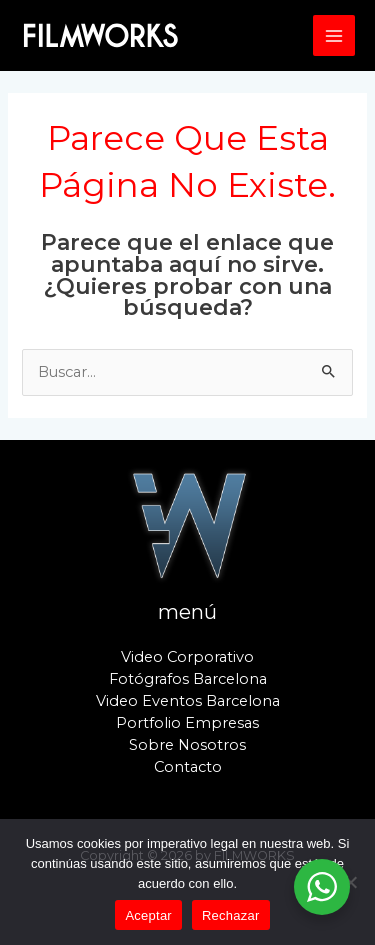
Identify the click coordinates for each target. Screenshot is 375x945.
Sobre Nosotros (187, 745)
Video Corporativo (187, 657)
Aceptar (148, 915)
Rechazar (231, 915)
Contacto (188, 767)
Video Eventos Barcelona (188, 701)
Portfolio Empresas (187, 723)
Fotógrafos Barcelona (188, 679)
